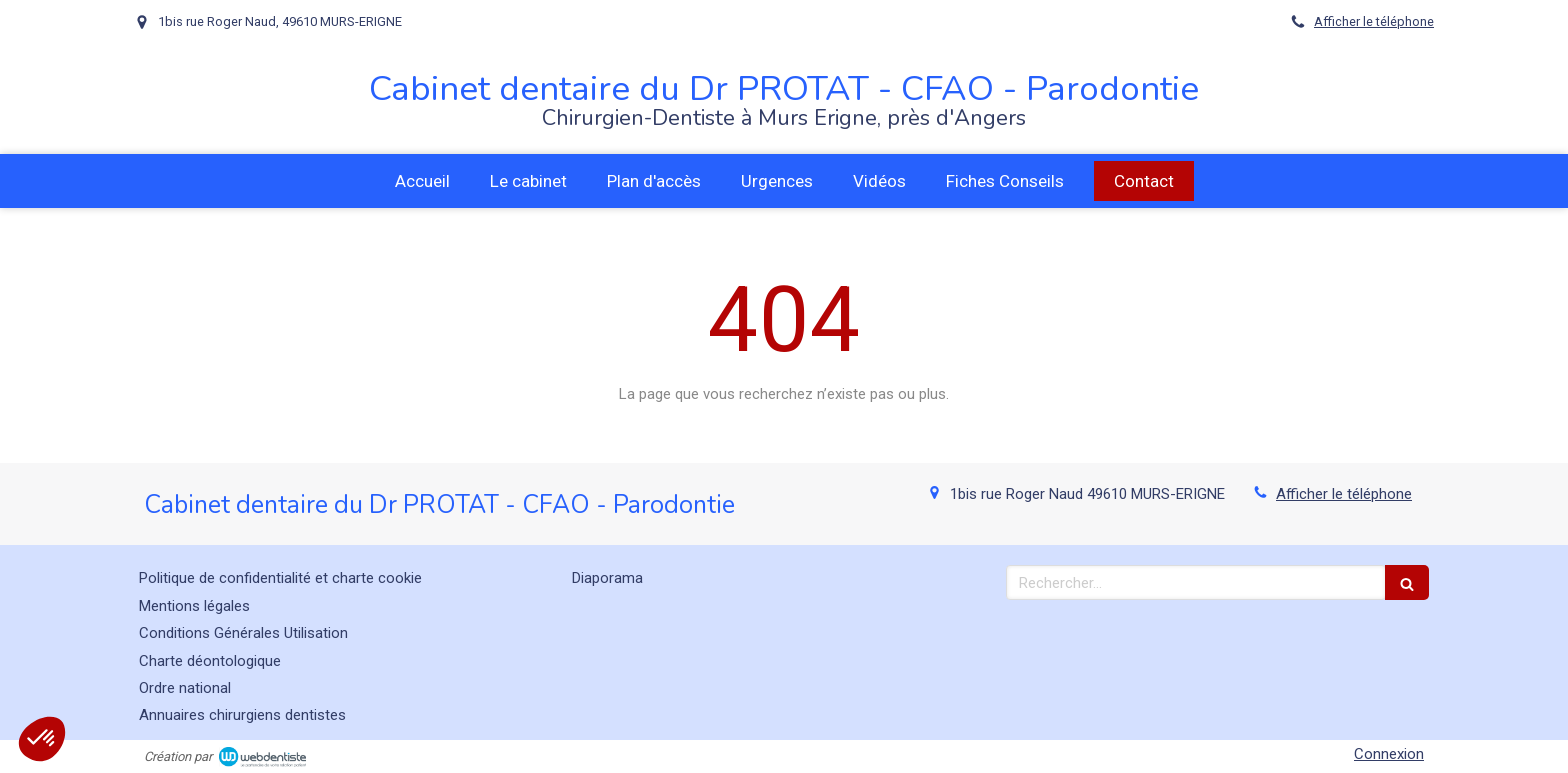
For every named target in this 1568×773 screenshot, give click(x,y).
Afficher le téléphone (1374, 21)
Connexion (1389, 754)
